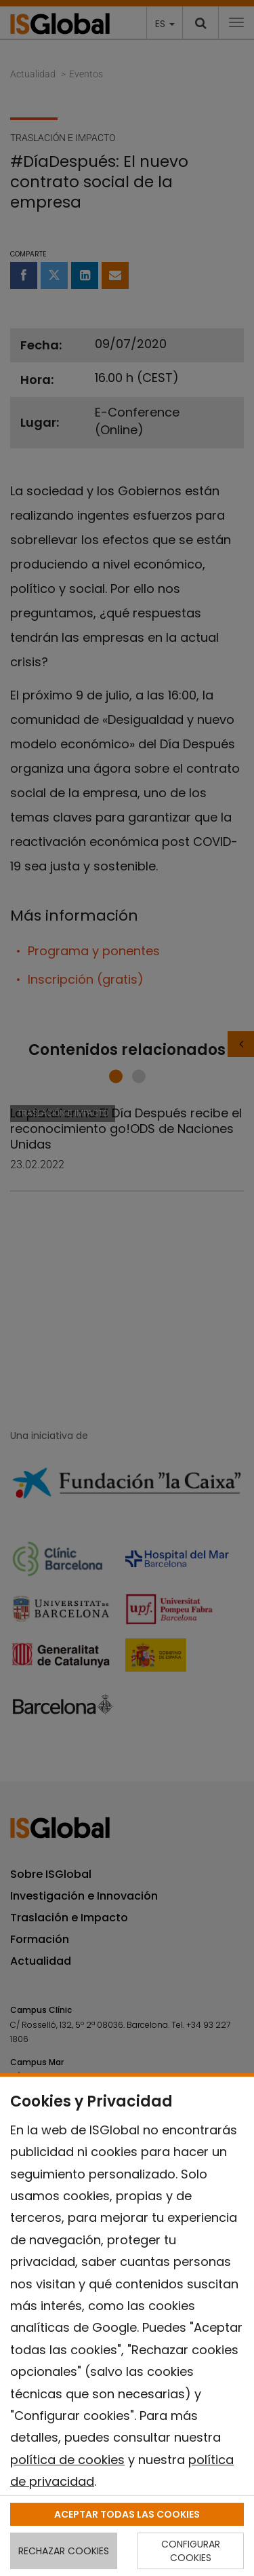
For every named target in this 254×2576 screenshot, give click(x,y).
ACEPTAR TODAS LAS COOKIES (127, 2514)
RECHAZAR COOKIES (63, 2551)
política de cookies (67, 2459)
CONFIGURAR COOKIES (190, 2550)
